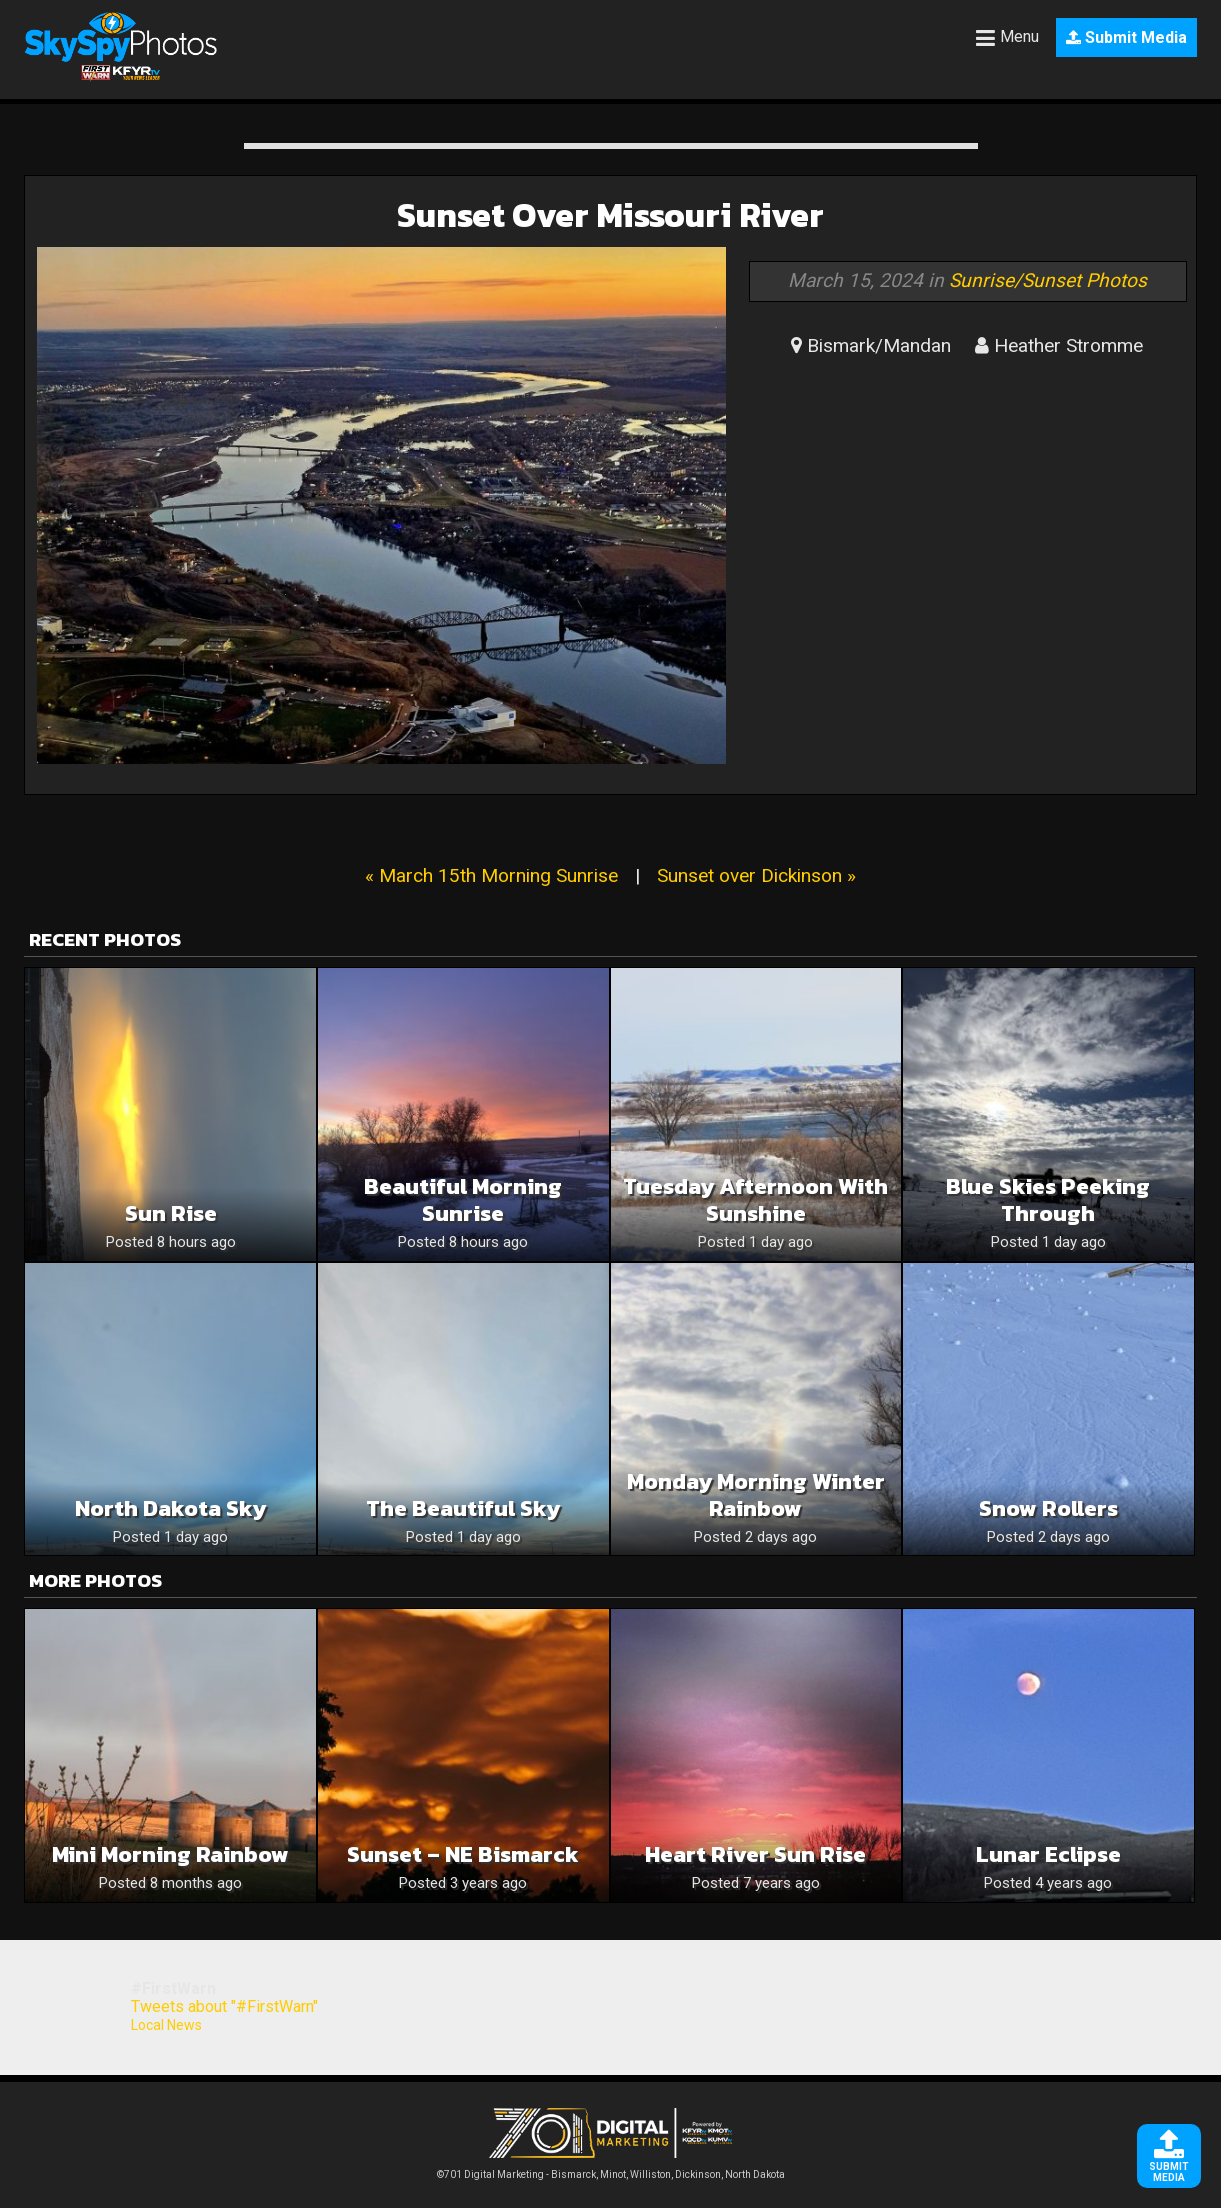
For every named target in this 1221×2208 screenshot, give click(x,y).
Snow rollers (1048, 1508)
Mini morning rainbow (170, 1854)
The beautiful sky (463, 1508)
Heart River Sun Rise (755, 1854)
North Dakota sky (170, 1508)
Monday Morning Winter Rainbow (756, 1495)
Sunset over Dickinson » (756, 875)
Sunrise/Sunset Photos (1048, 280)
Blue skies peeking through (1048, 1200)
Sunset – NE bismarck (463, 1854)
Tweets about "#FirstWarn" (224, 2006)
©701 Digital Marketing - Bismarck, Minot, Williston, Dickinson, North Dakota (611, 2169)
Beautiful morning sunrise (463, 1200)
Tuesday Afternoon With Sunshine (755, 1200)
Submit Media (1126, 37)
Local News (166, 2025)
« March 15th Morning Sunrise (491, 875)
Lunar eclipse (1048, 1854)
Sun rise (171, 1213)
